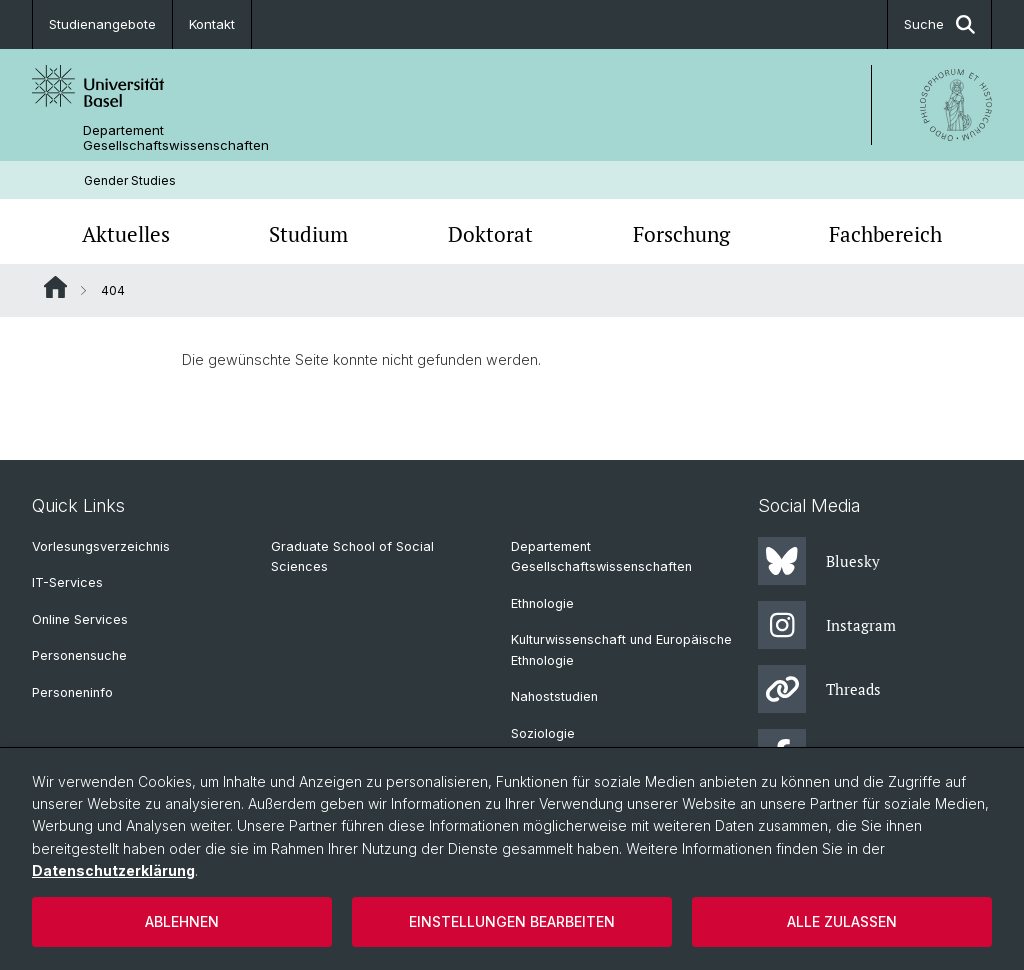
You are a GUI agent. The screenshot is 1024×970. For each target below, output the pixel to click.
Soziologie (543, 733)
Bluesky (819, 561)
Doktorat (490, 234)
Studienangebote (102, 24)
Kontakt (212, 24)
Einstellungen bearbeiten (512, 921)
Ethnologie (542, 603)
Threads (819, 689)
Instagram (827, 625)
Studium (308, 234)
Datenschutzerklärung (113, 870)
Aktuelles (126, 234)
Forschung (681, 234)
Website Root (55, 287)
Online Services (80, 619)
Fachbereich (885, 234)
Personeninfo (72, 692)
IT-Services (67, 582)
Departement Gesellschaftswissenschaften (176, 138)
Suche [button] (939, 24)
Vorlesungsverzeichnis (101, 546)
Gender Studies (130, 180)
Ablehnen (182, 921)
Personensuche (79, 655)
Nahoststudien (554, 696)
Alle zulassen (842, 921)
